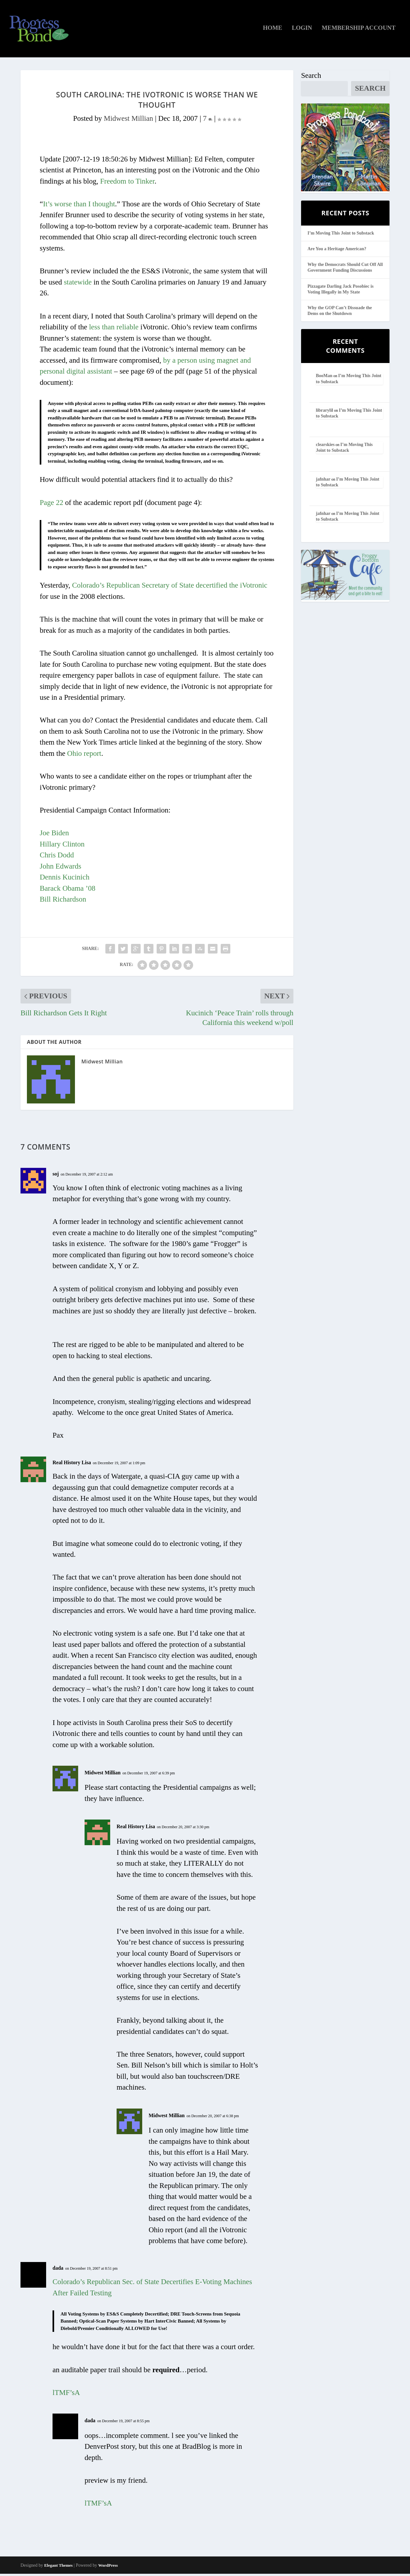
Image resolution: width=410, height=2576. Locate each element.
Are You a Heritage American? (337, 251)
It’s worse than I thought (79, 206)
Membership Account (359, 30)
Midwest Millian (128, 121)
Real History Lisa (72, 1464)
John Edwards (60, 868)
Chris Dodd (57, 857)
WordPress (108, 2567)
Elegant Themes (58, 2567)
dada (58, 2270)
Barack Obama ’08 (67, 891)
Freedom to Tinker (127, 183)
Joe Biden (54, 835)
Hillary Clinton (62, 846)
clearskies (325, 446)
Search (311, 78)
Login (302, 30)
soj (56, 1176)
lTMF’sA (66, 2395)
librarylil (324, 412)
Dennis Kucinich (64, 879)
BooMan (324, 378)
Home (272, 30)
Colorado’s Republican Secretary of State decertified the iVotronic (169, 588)
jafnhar (323, 481)
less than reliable (114, 329)
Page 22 (51, 505)
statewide (78, 284)
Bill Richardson (63, 901)
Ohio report (84, 756)
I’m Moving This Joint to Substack (341, 235)
